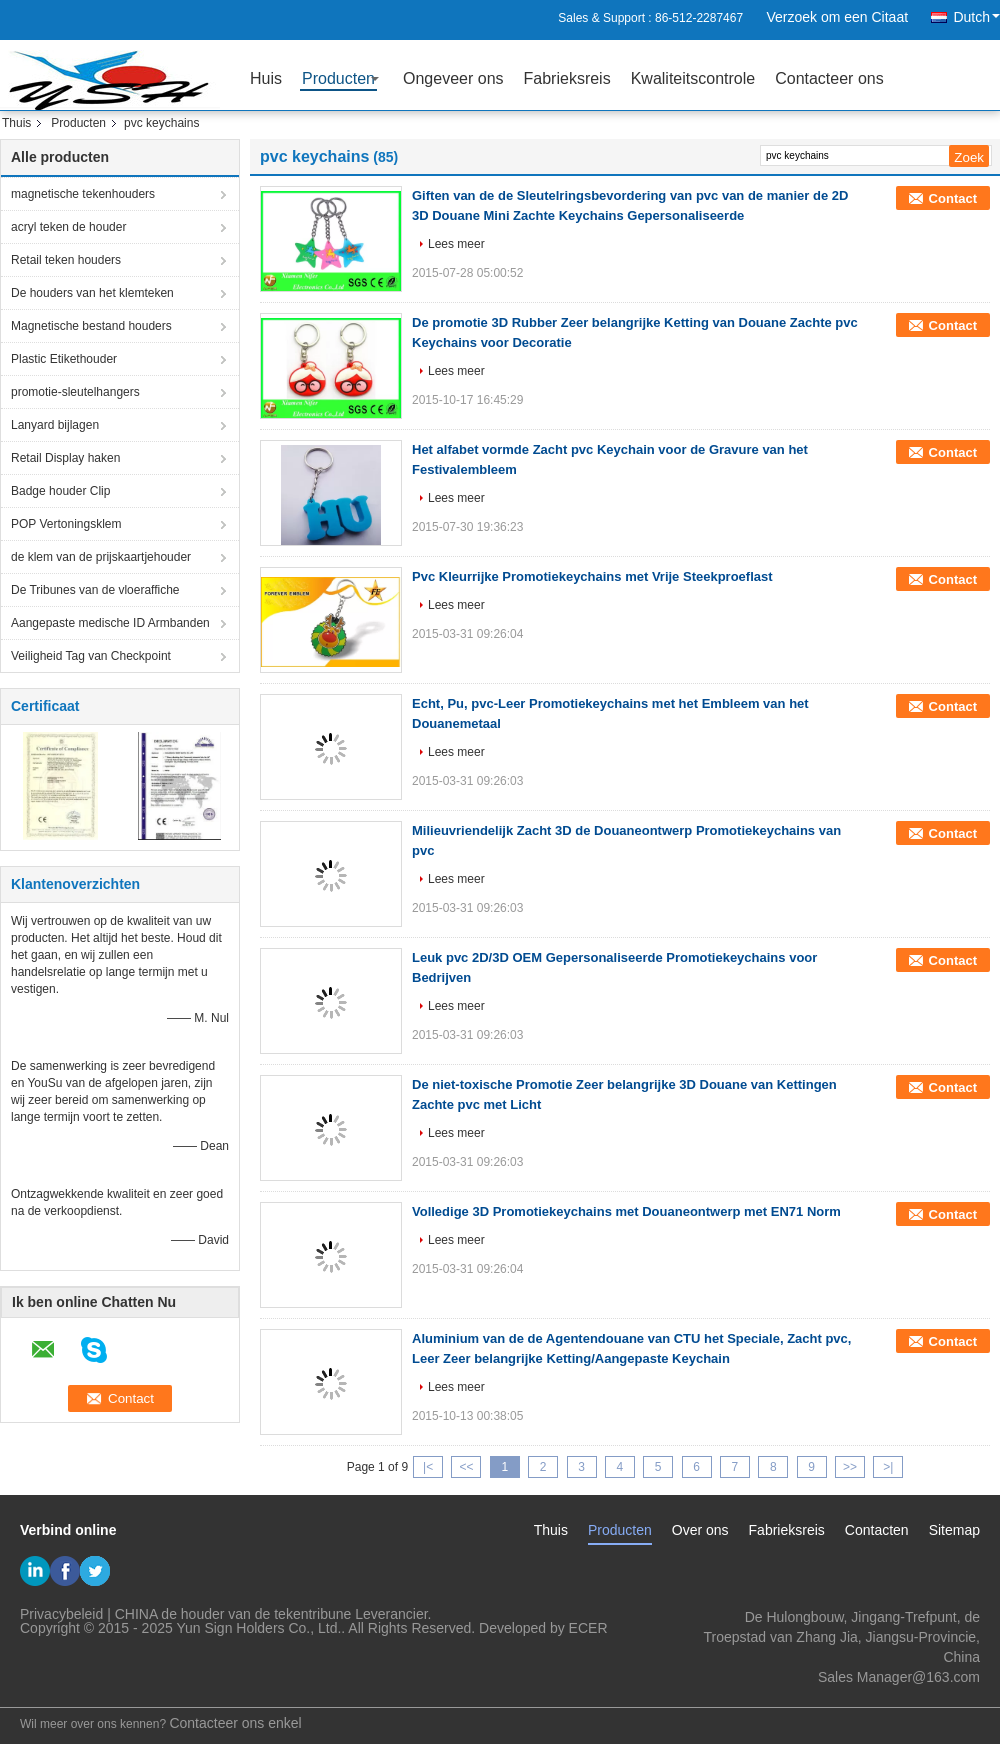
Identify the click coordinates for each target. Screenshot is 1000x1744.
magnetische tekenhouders (83, 194)
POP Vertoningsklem (66, 524)
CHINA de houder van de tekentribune (233, 1614)
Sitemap (954, 1530)
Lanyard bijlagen (55, 425)
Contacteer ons (829, 78)
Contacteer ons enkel (235, 1723)
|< (428, 1467)
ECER (588, 1628)
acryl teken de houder (68, 227)
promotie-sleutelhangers (75, 392)
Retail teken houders (66, 260)
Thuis (16, 123)
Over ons (700, 1530)
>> (850, 1467)
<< (466, 1467)
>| (888, 1467)
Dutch (976, 17)
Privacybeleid (61, 1614)
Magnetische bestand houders (91, 326)
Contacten (877, 1530)
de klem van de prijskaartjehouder (101, 557)
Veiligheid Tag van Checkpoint (91, 656)
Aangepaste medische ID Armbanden (110, 623)
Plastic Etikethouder (64, 359)
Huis (266, 78)
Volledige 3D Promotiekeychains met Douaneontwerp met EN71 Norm (626, 1211)
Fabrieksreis (567, 78)
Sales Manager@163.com (899, 1677)
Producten (338, 78)
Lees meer (456, 244)
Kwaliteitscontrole (693, 78)
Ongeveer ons (453, 78)
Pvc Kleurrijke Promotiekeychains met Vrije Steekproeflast (592, 576)
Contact (953, 198)
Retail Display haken (65, 458)
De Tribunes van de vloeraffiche (95, 590)
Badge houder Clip (60, 491)
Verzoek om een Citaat (837, 17)
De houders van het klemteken (92, 293)
